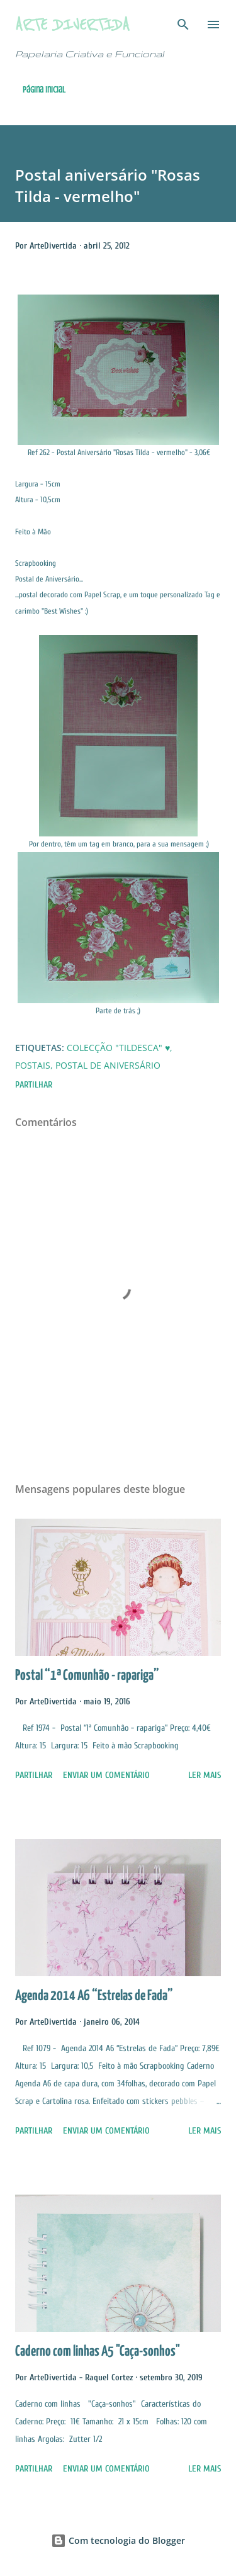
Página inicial (44, 89)
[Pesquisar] (183, 22)
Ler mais (204, 1775)
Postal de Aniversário (107, 1065)
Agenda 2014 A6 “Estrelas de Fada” (94, 1996)
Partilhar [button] (33, 1084)
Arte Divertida (72, 24)
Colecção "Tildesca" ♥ (118, 1048)
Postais (32, 1065)
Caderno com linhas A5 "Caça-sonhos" (97, 2351)
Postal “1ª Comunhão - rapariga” (87, 1675)
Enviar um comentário (106, 1775)
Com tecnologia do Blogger (118, 2540)
